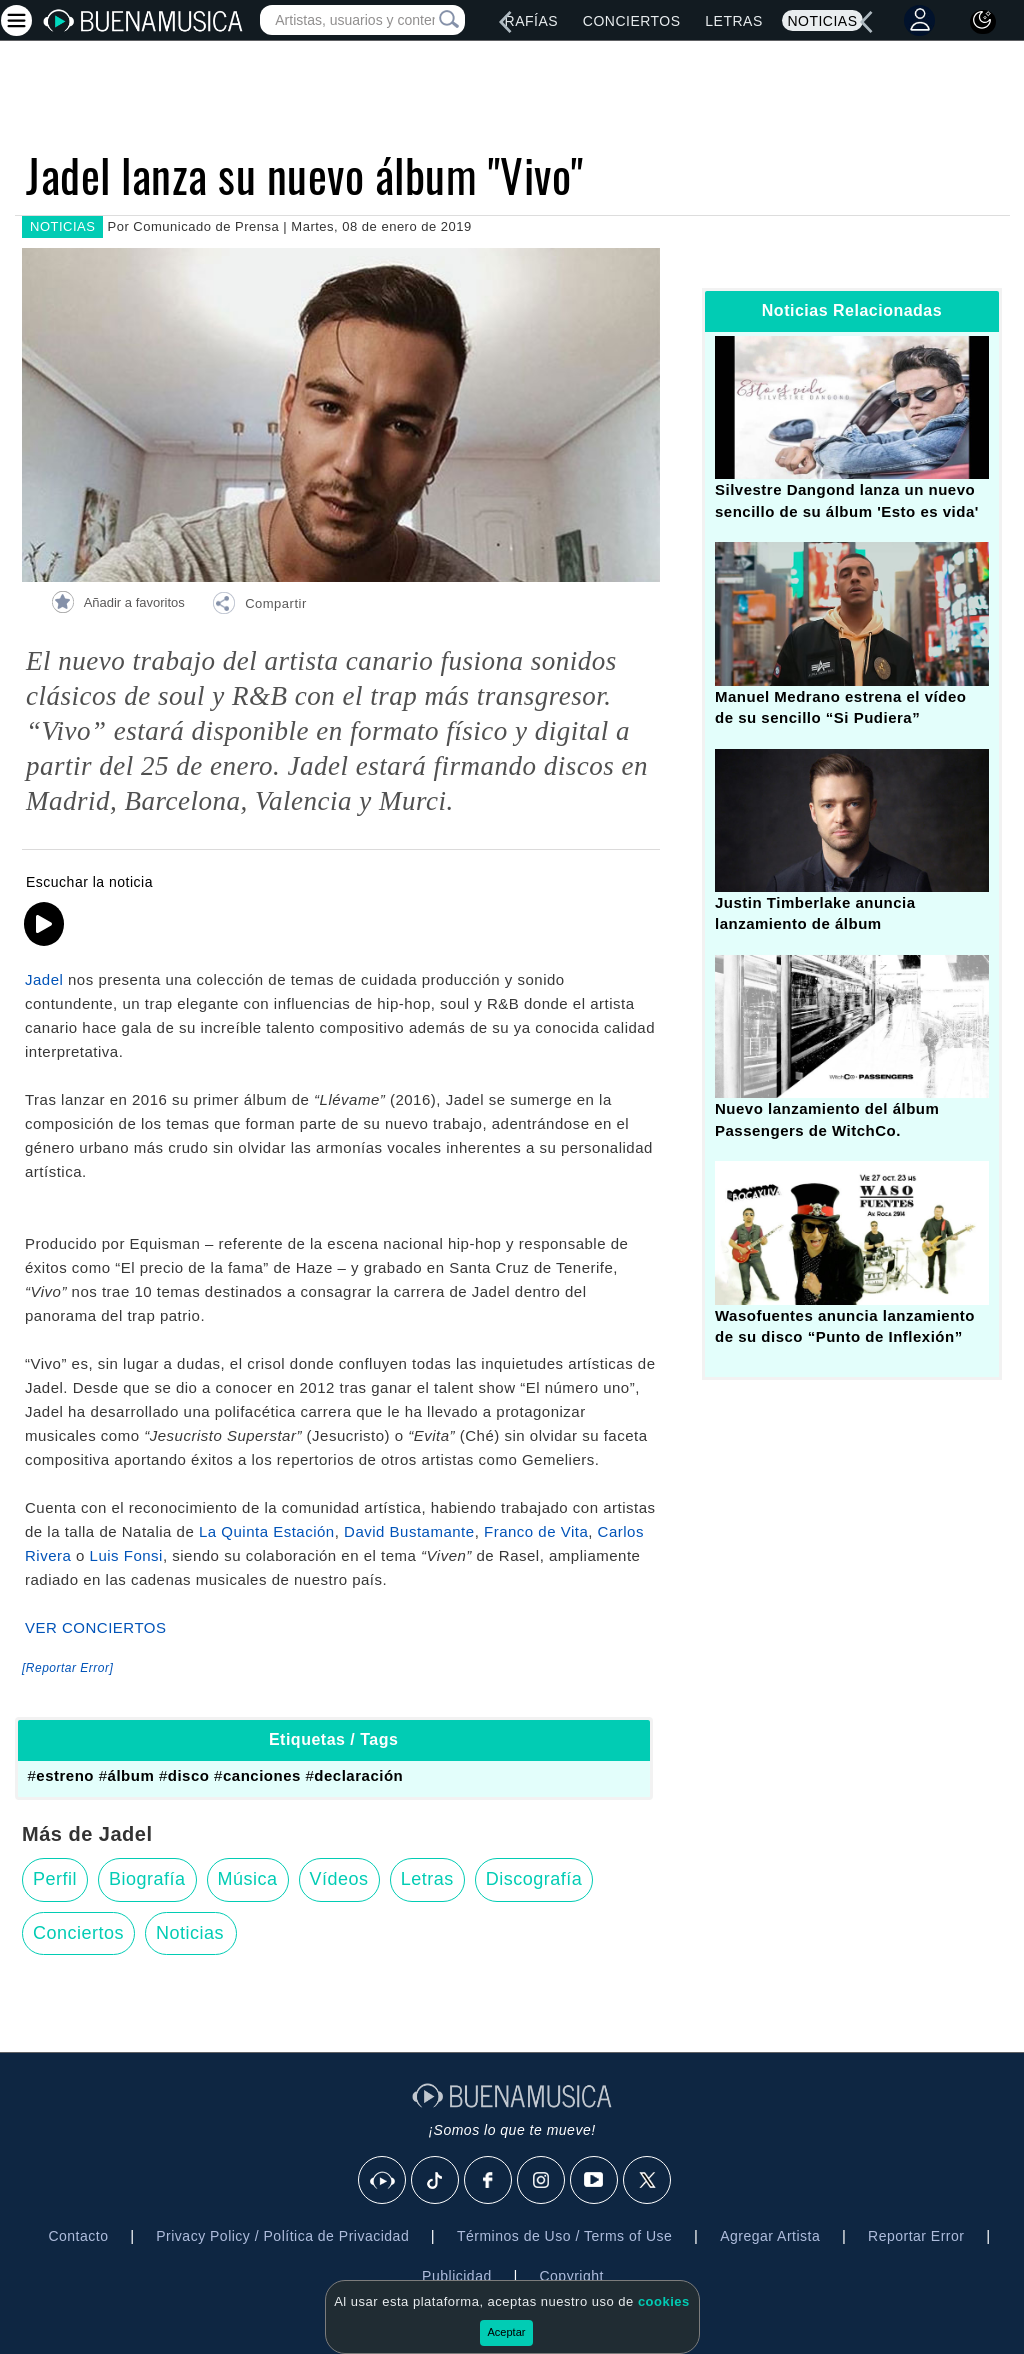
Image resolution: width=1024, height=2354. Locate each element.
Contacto (78, 2236)
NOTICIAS (62, 226)
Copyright (571, 2276)
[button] (259, 606)
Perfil (55, 1879)
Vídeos (339, 1879)
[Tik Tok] (436, 2181)
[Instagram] (542, 2181)
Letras (733, 21)
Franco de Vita (536, 1531)
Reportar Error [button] (916, 2236)
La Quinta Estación (267, 1531)
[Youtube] (595, 2181)
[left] (505, 22)
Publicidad (457, 2276)
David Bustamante (409, 1531)
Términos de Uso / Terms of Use (564, 2236)
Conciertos (632, 21)
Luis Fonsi (126, 1555)
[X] (648, 2181)
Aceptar (507, 2332)
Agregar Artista (770, 2236)
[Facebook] (489, 2181)
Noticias (822, 21)
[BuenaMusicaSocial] (383, 2181)
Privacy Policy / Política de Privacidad (282, 2236)
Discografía (534, 1879)
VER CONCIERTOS (95, 1627)
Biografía (147, 1879)
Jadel (44, 979)
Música (248, 1879)
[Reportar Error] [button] (67, 1668)
